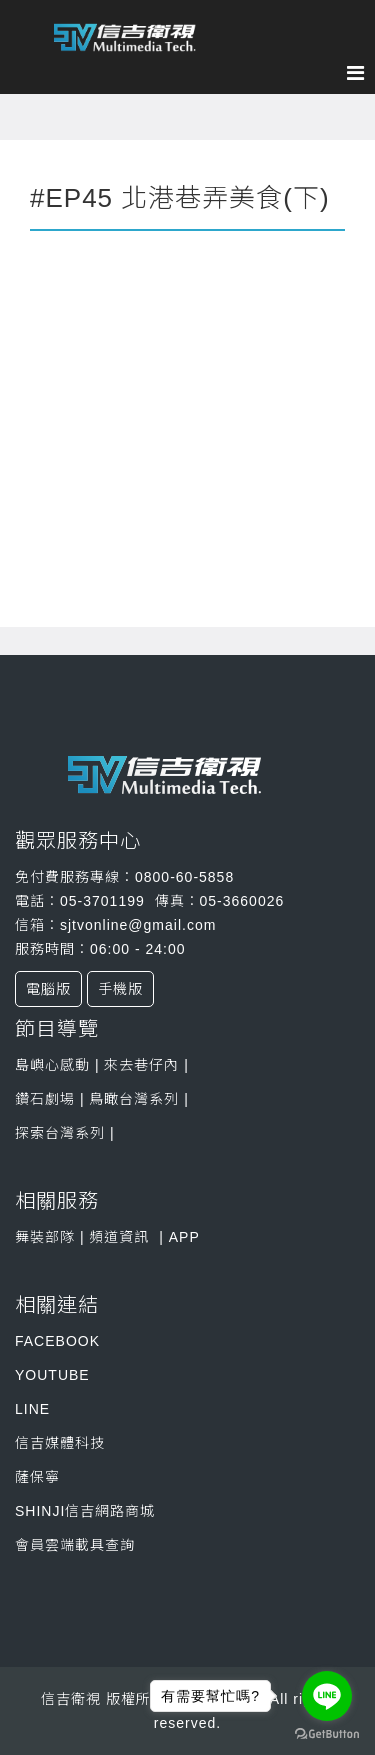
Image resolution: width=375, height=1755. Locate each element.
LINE (32, 1409)
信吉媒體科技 (60, 1443)
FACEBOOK (57, 1341)
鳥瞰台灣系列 (136, 1099)
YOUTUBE (52, 1375)
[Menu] (361, 73)
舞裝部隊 (45, 1237)
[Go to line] (327, 1696)
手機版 (120, 989)
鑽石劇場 (45, 1099)
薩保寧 (37, 1477)
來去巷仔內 (140, 1065)
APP (184, 1237)
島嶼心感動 (52, 1065)
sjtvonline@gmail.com (138, 925)
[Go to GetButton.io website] (327, 1734)
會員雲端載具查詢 (75, 1545)
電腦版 (48, 989)
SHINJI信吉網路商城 (85, 1511)
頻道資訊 (119, 1237)
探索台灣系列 (62, 1133)
